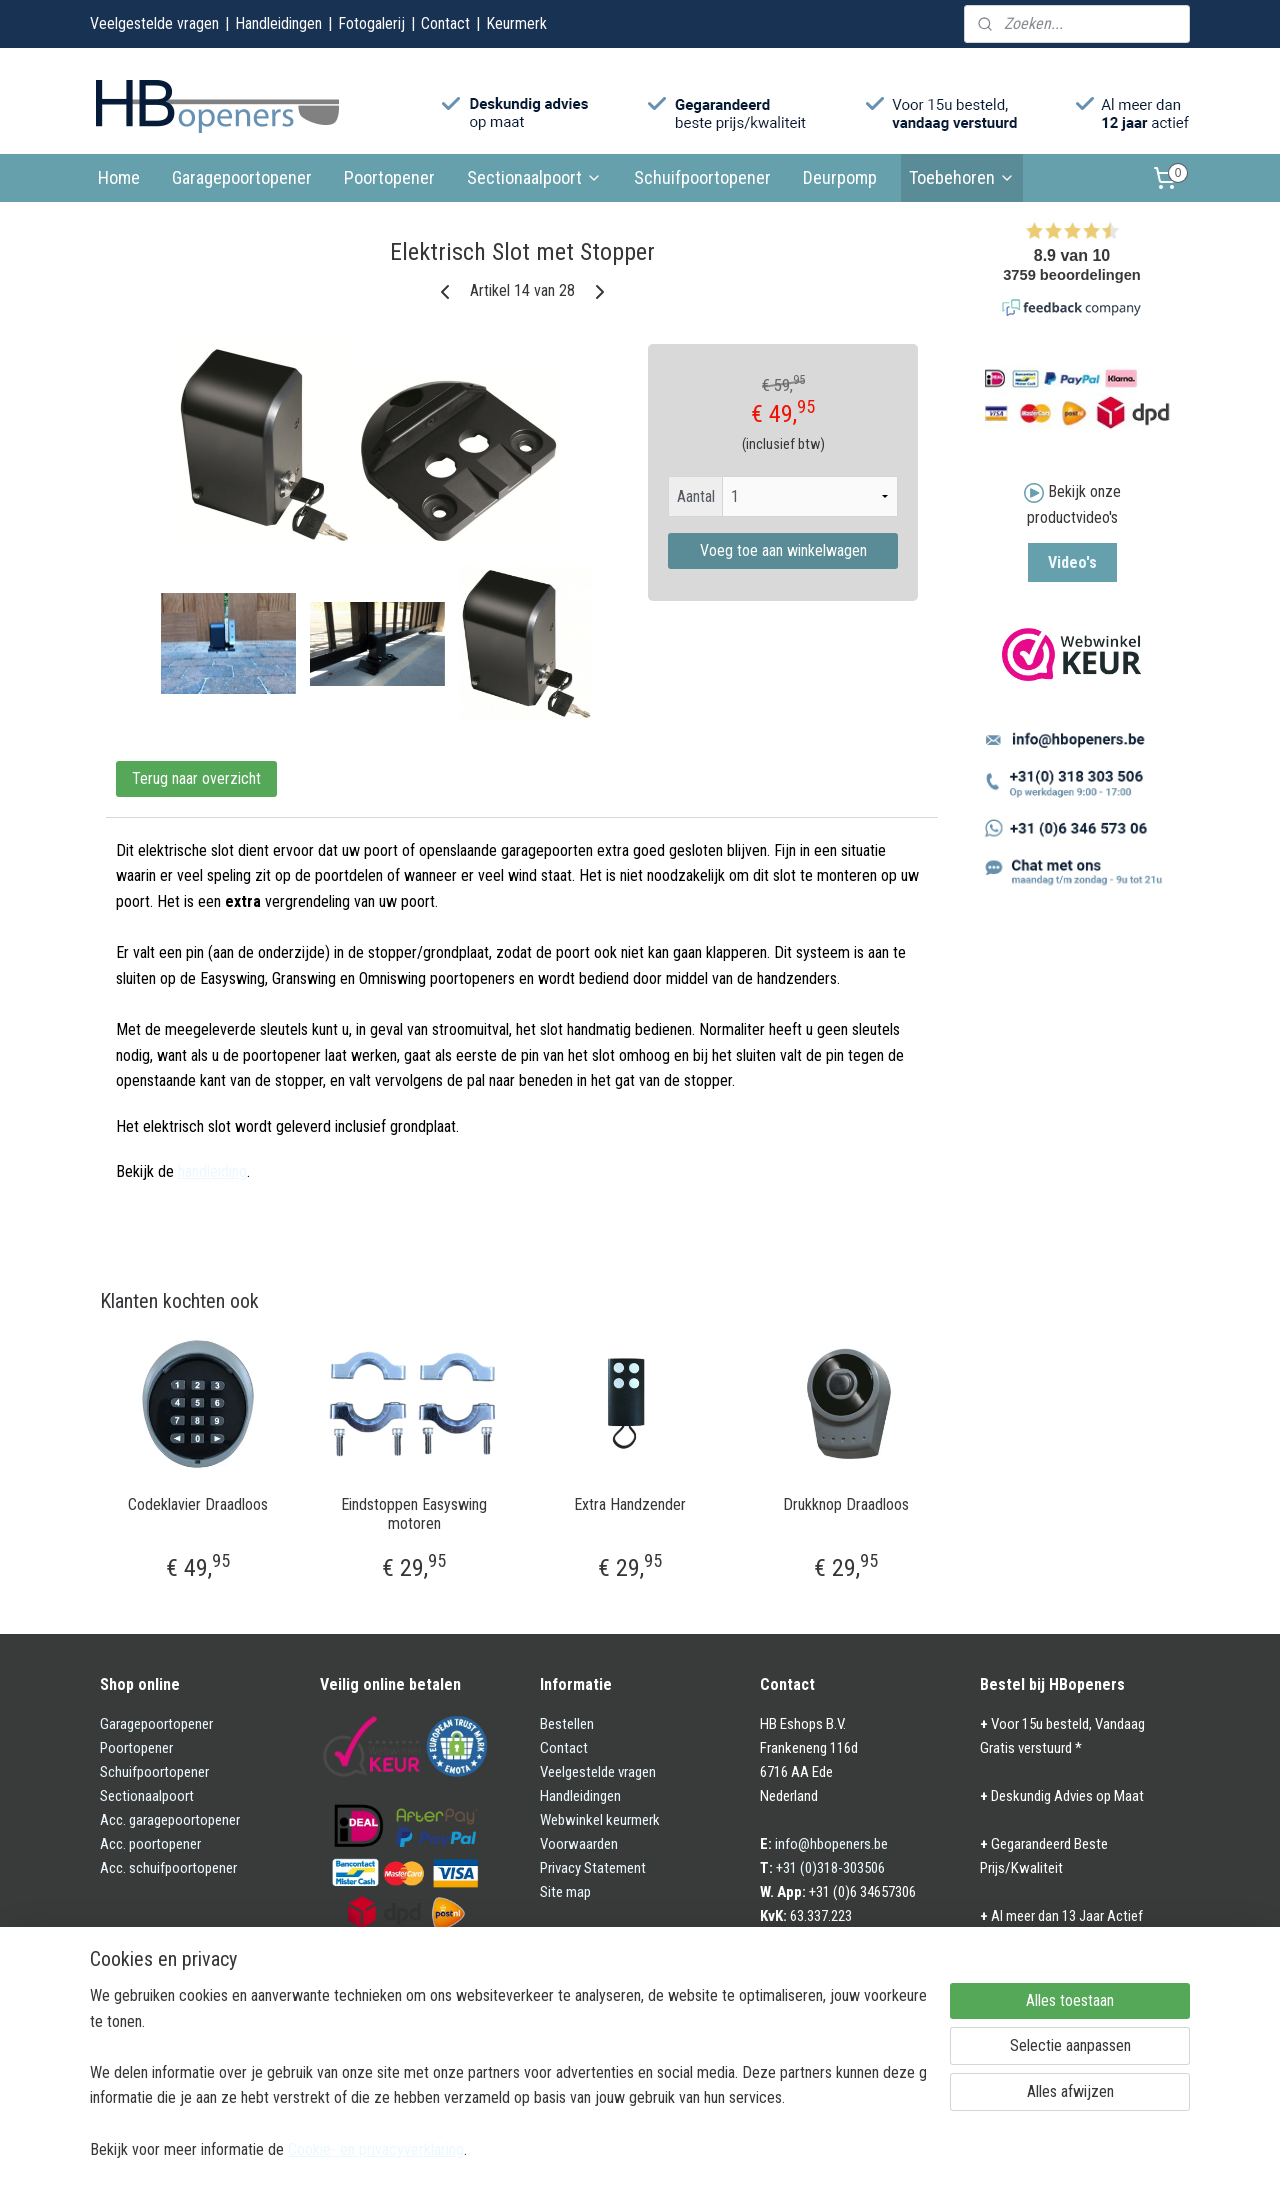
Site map (565, 1892)
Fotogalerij (371, 23)
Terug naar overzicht (196, 778)
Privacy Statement (593, 1868)
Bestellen (567, 1724)
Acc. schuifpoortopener (168, 1868)
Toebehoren (962, 177)
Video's (1072, 562)
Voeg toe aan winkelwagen (783, 550)
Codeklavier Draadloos (198, 1504)
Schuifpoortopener (702, 177)
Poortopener (389, 177)
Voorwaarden (579, 1844)
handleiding (212, 1171)
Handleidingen (278, 23)
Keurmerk (516, 23)
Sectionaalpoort (534, 177)
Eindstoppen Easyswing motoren (414, 1514)
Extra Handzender (630, 1504)
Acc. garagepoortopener (170, 1820)
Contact (445, 23)
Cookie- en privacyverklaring (376, 2148)
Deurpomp (840, 177)
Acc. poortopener (150, 1844)
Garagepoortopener (242, 177)
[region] (508, 2071)
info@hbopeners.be (831, 1844)
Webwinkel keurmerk (600, 1820)
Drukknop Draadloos (846, 1504)
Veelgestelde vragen (154, 23)
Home (119, 177)
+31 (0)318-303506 (830, 1868)
